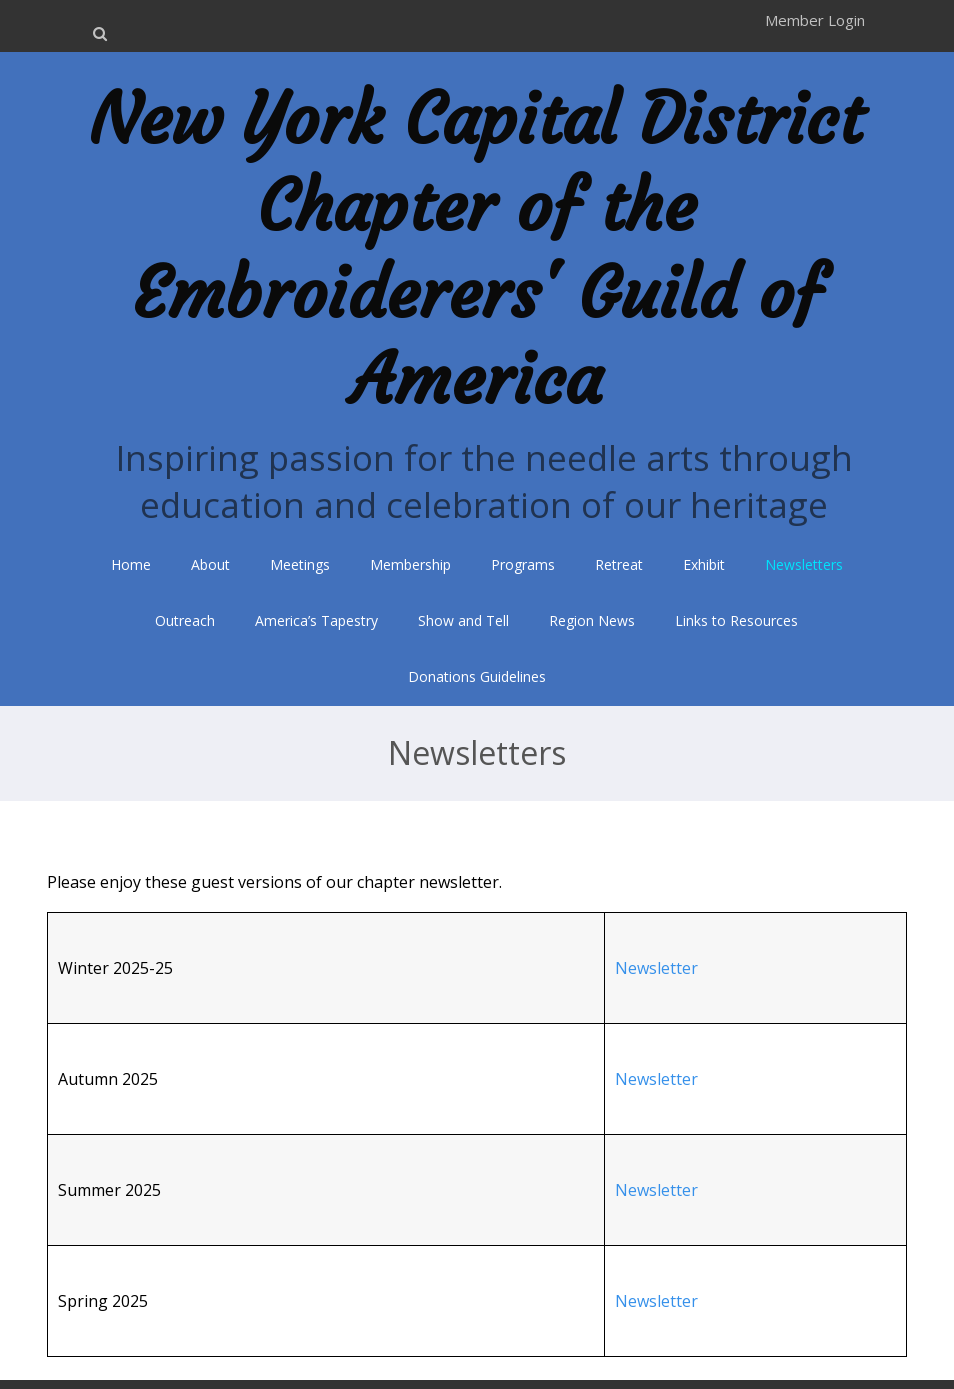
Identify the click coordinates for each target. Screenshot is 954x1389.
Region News (592, 620)
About (210, 564)
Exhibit (704, 564)
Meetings (300, 564)
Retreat (619, 564)
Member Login (815, 20)
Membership (410, 564)
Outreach (185, 620)
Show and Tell (463, 620)
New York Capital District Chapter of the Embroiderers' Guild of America (476, 249)
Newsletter (656, 968)
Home (131, 564)
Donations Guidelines (477, 676)
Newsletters (804, 564)
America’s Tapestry (316, 620)
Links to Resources (736, 620)
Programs (523, 564)
